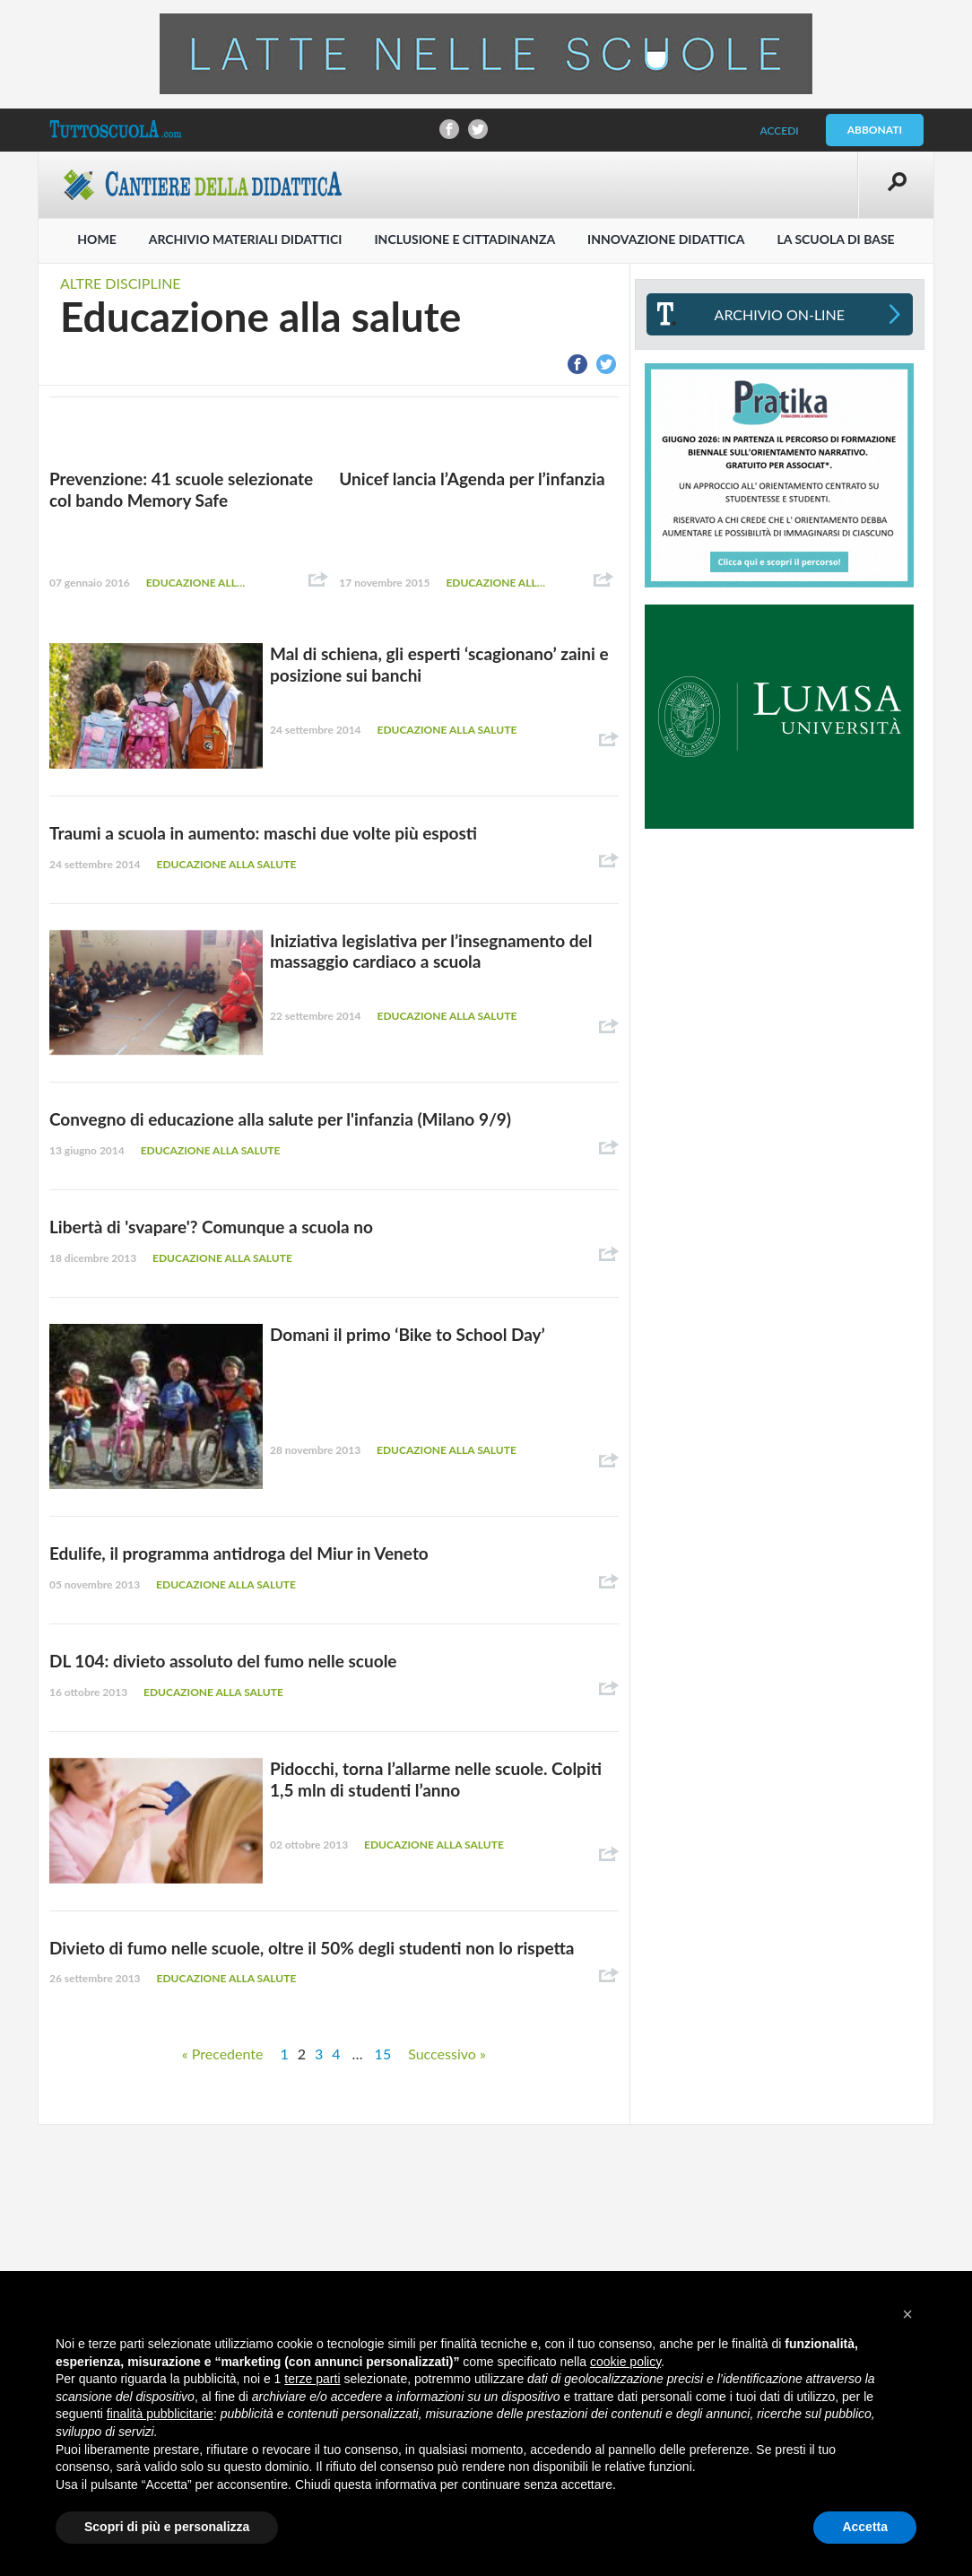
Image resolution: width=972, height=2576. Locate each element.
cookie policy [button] (625, 2361)
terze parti (312, 2378)
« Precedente (223, 2053)
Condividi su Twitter (478, 129)
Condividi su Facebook (449, 129)
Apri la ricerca (896, 185)
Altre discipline (120, 283)
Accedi (778, 130)
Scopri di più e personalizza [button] (166, 2526)
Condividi (318, 580)
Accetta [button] (865, 2526)
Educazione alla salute (196, 582)
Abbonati (874, 129)
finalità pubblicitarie (160, 2413)
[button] (907, 2314)
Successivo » (447, 2053)
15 (383, 2053)
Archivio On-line (780, 314)
